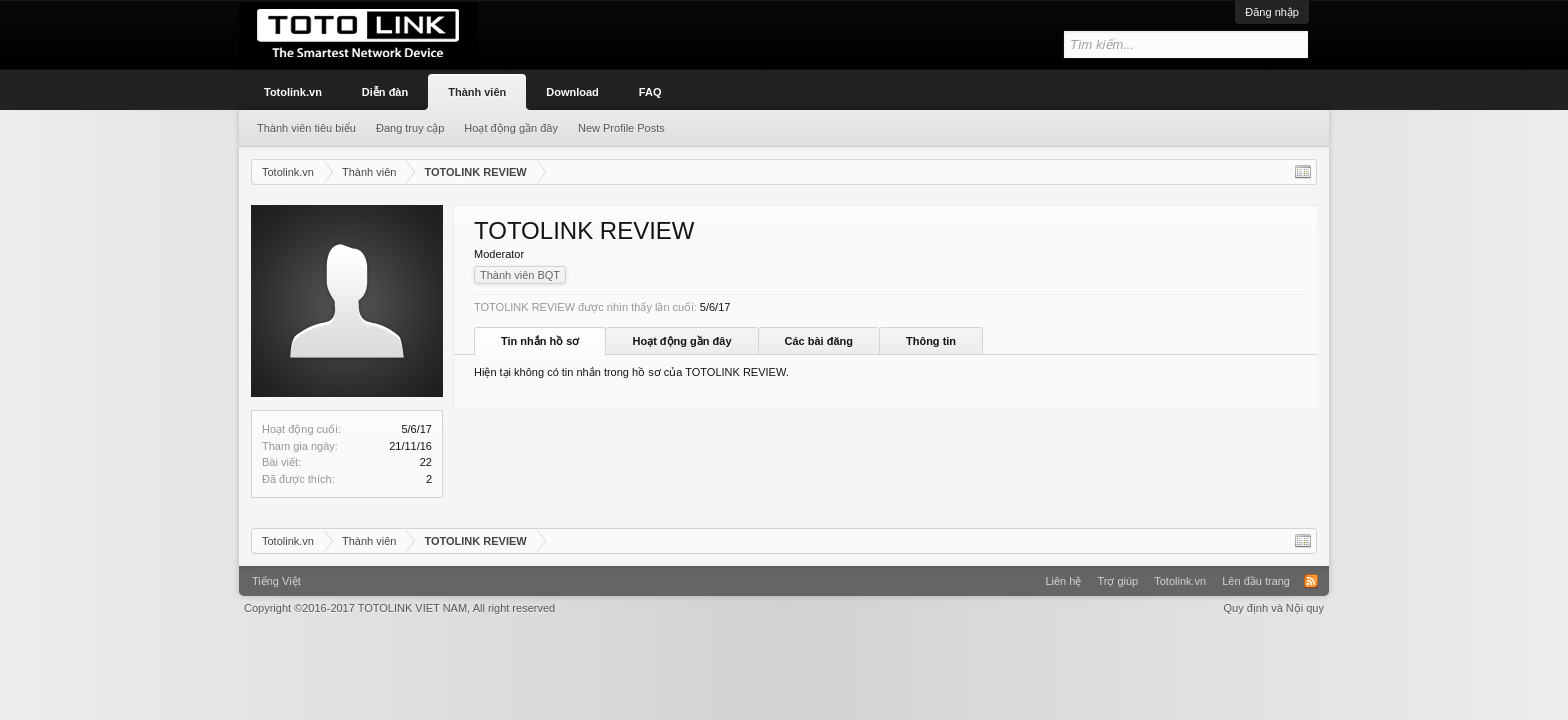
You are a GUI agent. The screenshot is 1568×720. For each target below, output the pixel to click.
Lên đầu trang (1256, 581)
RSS (1311, 581)
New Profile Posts (621, 128)
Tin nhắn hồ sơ (540, 341)
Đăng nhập (1272, 12)
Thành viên (477, 92)
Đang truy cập (410, 128)
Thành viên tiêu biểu (306, 128)
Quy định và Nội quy (1274, 608)
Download (572, 92)
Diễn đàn (385, 92)
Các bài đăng (819, 341)
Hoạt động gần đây (681, 341)
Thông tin (931, 341)
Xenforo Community (784, 574)
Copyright (399, 608)
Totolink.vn (293, 92)
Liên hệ (1063, 581)
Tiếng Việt (276, 581)
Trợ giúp (1117, 581)
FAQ (650, 92)
